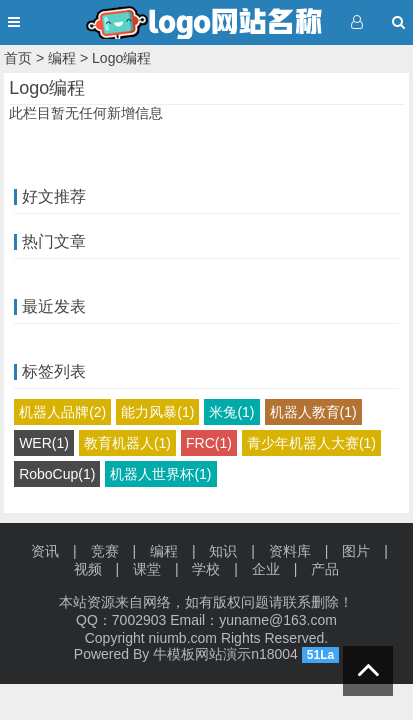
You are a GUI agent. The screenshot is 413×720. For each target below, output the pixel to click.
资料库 (290, 551)
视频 (88, 569)
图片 (356, 551)
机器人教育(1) (313, 412)
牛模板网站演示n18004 (225, 654)
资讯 (45, 551)
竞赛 (105, 551)
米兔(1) (231, 412)
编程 (62, 58)
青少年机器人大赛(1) (311, 443)
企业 (266, 569)
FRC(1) (209, 443)
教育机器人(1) (127, 443)
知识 (223, 551)
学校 (206, 569)
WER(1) (44, 443)
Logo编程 (121, 58)
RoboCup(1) (57, 474)
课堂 (147, 569)
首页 (18, 58)
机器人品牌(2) (62, 412)
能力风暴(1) (157, 412)
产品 (325, 569)
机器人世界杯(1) (160, 474)
